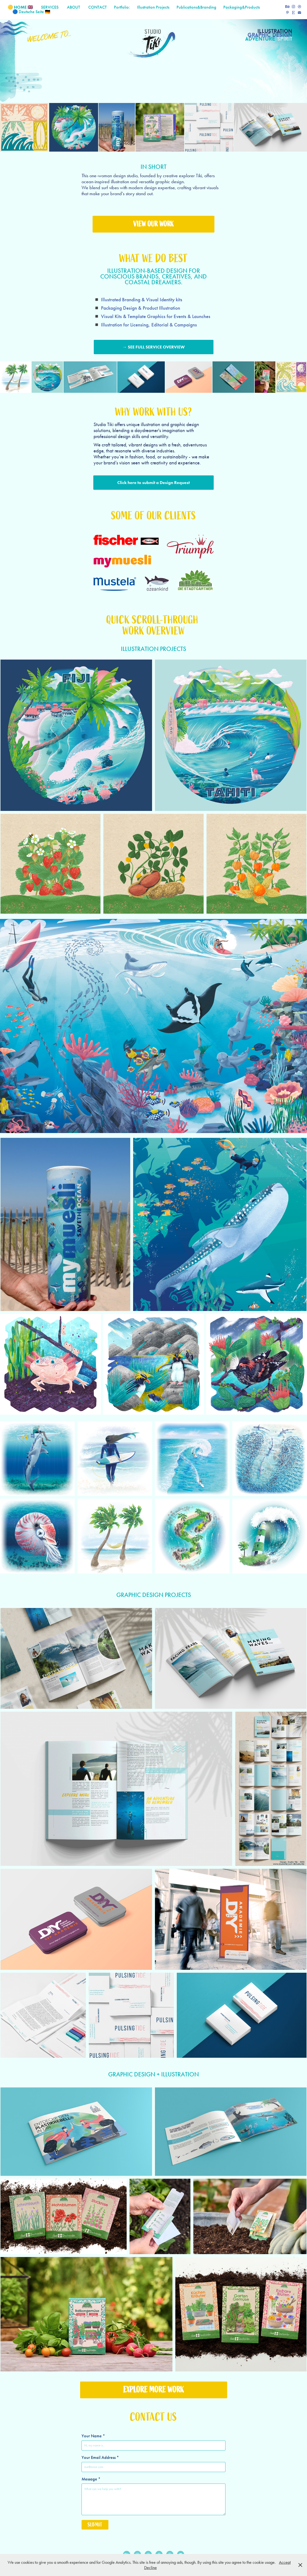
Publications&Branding (196, 7)
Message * (91, 2479)
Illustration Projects (153, 7)
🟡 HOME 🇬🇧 (20, 7)
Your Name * (93, 2436)
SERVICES (50, 7)
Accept (285, 2562)
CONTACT (97, 7)
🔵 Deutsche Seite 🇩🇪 (31, 11)
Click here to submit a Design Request (153, 482)
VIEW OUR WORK (153, 224)
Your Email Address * (100, 2457)
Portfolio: (122, 7)
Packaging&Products (241, 7)
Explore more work (153, 2390)
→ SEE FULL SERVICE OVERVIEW (154, 347)
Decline (150, 2567)
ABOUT (73, 7)
